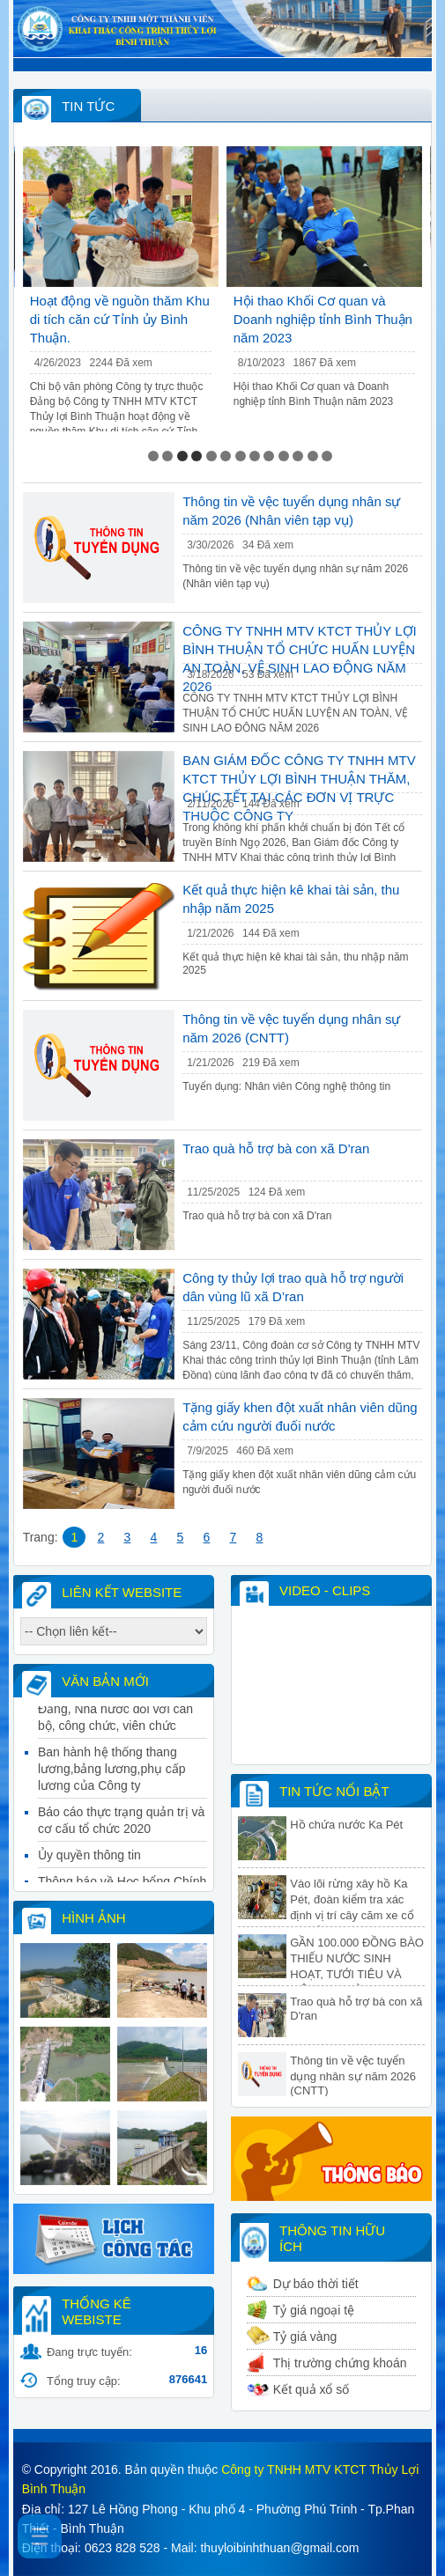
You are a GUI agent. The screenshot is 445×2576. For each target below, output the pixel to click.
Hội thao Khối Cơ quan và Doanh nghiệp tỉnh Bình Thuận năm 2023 (323, 319)
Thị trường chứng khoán (340, 2363)
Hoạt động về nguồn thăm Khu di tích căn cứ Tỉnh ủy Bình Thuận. (120, 319)
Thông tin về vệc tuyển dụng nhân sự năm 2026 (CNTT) (353, 2075)
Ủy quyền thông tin (89, 1864)
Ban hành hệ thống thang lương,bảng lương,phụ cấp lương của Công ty (112, 1777)
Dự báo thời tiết (316, 2284)
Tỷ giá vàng (305, 2336)
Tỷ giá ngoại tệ (313, 2310)
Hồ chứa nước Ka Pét (346, 1824)
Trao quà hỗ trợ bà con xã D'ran (275, 1148)
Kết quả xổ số (311, 2389)
